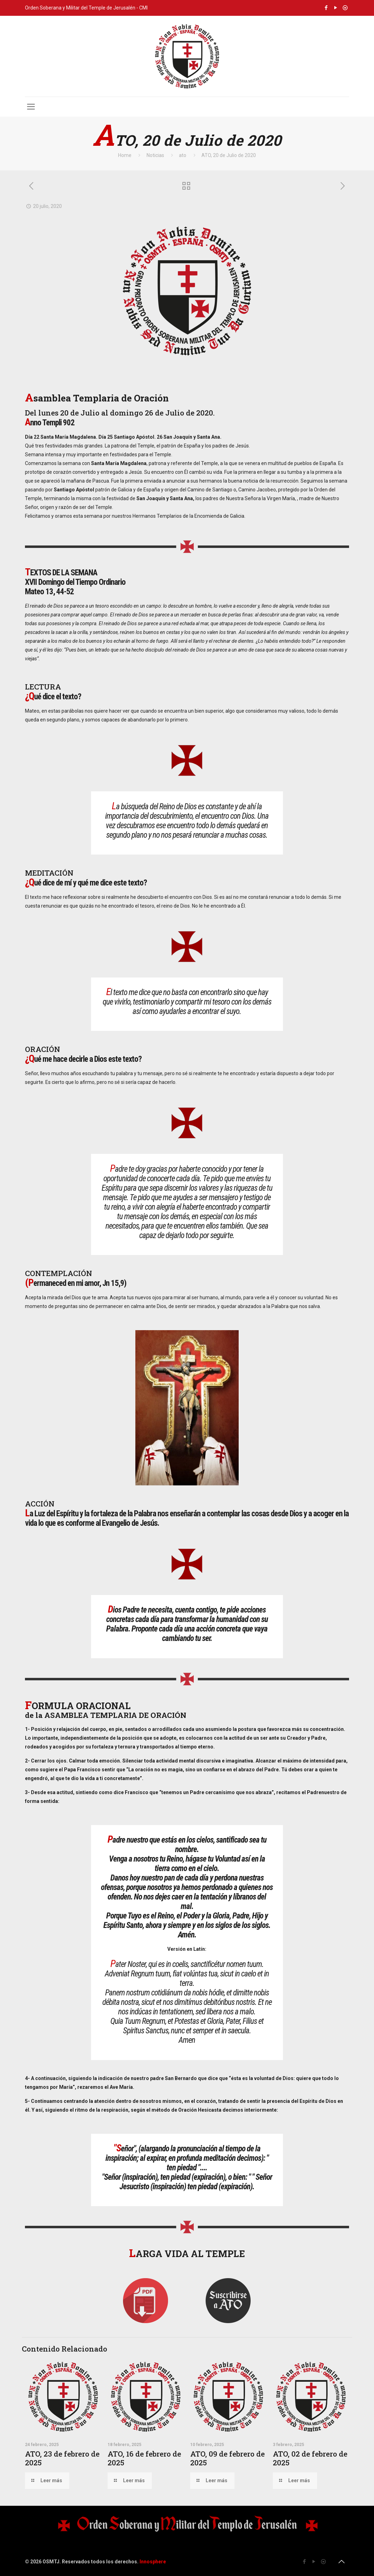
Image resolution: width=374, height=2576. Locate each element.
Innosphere (153, 2561)
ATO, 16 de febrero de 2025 (144, 2458)
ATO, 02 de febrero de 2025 (310, 2458)
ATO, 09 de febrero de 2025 (227, 2458)
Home (124, 155)
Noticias (155, 155)
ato (182, 155)
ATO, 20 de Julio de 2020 (228, 155)
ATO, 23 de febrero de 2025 (62, 2458)
